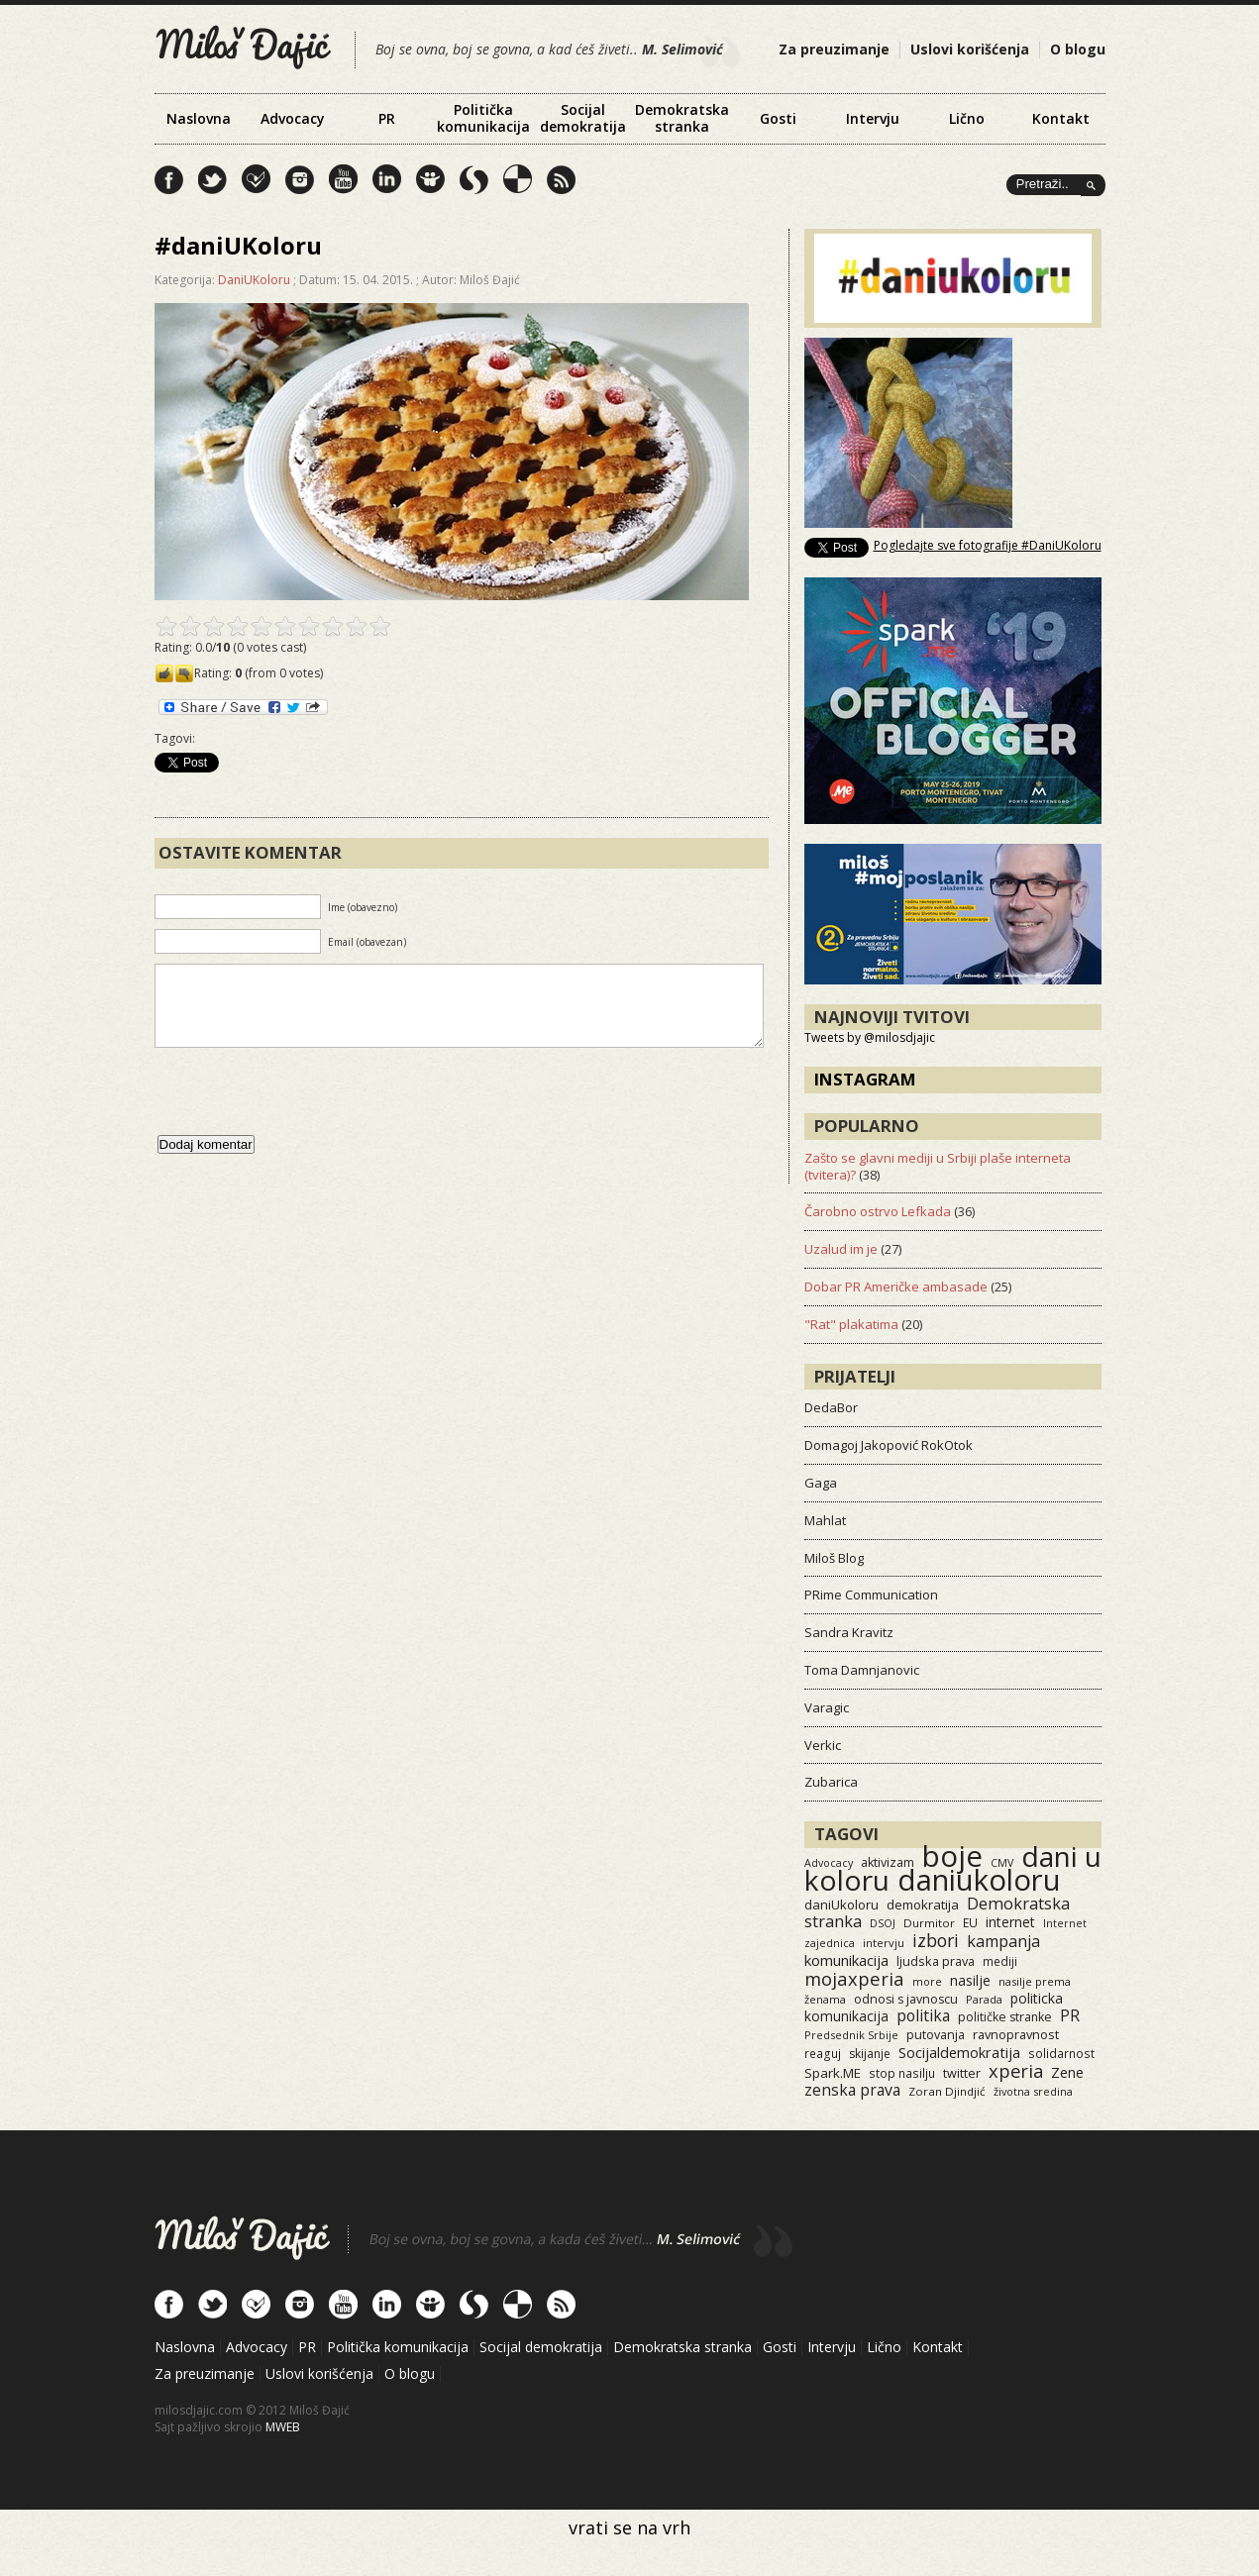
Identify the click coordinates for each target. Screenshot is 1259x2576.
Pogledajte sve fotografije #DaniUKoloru (988, 545)
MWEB (282, 2427)
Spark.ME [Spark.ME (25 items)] (832, 2073)
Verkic (822, 1745)
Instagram (865, 1079)
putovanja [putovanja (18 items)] (935, 2034)
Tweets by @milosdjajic (869, 1037)
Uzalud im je (841, 1249)
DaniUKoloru (254, 279)
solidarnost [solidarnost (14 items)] (1061, 2053)
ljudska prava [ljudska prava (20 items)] (935, 1961)
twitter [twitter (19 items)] (962, 2073)
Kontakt (1061, 118)
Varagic (826, 1707)
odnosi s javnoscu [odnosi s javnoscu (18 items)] (906, 1999)
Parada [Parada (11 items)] (984, 1999)
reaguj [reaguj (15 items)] (822, 2053)
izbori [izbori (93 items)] (935, 1940)
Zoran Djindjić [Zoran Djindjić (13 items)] (947, 2091)
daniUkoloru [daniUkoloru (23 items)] (841, 1904)
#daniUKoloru (238, 245)
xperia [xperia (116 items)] (1016, 2070)
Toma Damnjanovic (861, 1670)
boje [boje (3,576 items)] (952, 1856)
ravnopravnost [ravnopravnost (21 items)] (1016, 2034)
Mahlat (825, 1520)
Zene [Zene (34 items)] (1067, 2072)
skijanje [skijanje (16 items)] (870, 2053)
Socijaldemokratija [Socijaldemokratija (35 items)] (959, 2052)
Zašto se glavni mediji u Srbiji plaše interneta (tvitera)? (937, 1166)
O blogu (1077, 49)
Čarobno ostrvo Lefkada (877, 1211)
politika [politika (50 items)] (923, 2015)
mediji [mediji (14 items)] (1000, 1961)
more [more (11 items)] (927, 1981)
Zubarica (831, 1782)
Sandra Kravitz (848, 1632)
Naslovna (198, 118)
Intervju (872, 118)
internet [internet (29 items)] (1010, 1921)
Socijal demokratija (583, 118)
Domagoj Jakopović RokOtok (888, 1445)
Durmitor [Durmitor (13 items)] (929, 1922)
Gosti (778, 118)
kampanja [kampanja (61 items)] (1003, 1941)
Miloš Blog (834, 1558)
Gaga (820, 1483)
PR (386, 118)
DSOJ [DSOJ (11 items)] (882, 1922)
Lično (967, 118)
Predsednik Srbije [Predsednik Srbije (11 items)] (851, 2034)
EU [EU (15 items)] (970, 1922)
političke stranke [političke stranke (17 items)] (1005, 2017)
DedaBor (831, 1407)
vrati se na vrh (629, 2527)
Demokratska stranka (682, 118)
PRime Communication (871, 1594)
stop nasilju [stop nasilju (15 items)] (902, 2073)
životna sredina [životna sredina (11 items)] (1033, 2091)
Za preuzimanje (834, 49)
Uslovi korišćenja (969, 49)
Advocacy (293, 118)
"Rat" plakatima (851, 1324)
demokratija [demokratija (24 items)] (923, 1904)
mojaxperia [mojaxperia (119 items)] (854, 1978)
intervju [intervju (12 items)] (883, 1942)
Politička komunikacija (483, 118)
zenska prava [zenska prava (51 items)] (852, 2090)
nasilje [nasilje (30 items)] (970, 1980)
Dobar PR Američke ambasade (896, 1286)
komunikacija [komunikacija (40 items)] (846, 1960)
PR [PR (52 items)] (1070, 2015)
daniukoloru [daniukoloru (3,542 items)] (979, 1880)
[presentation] (305, 1111)
